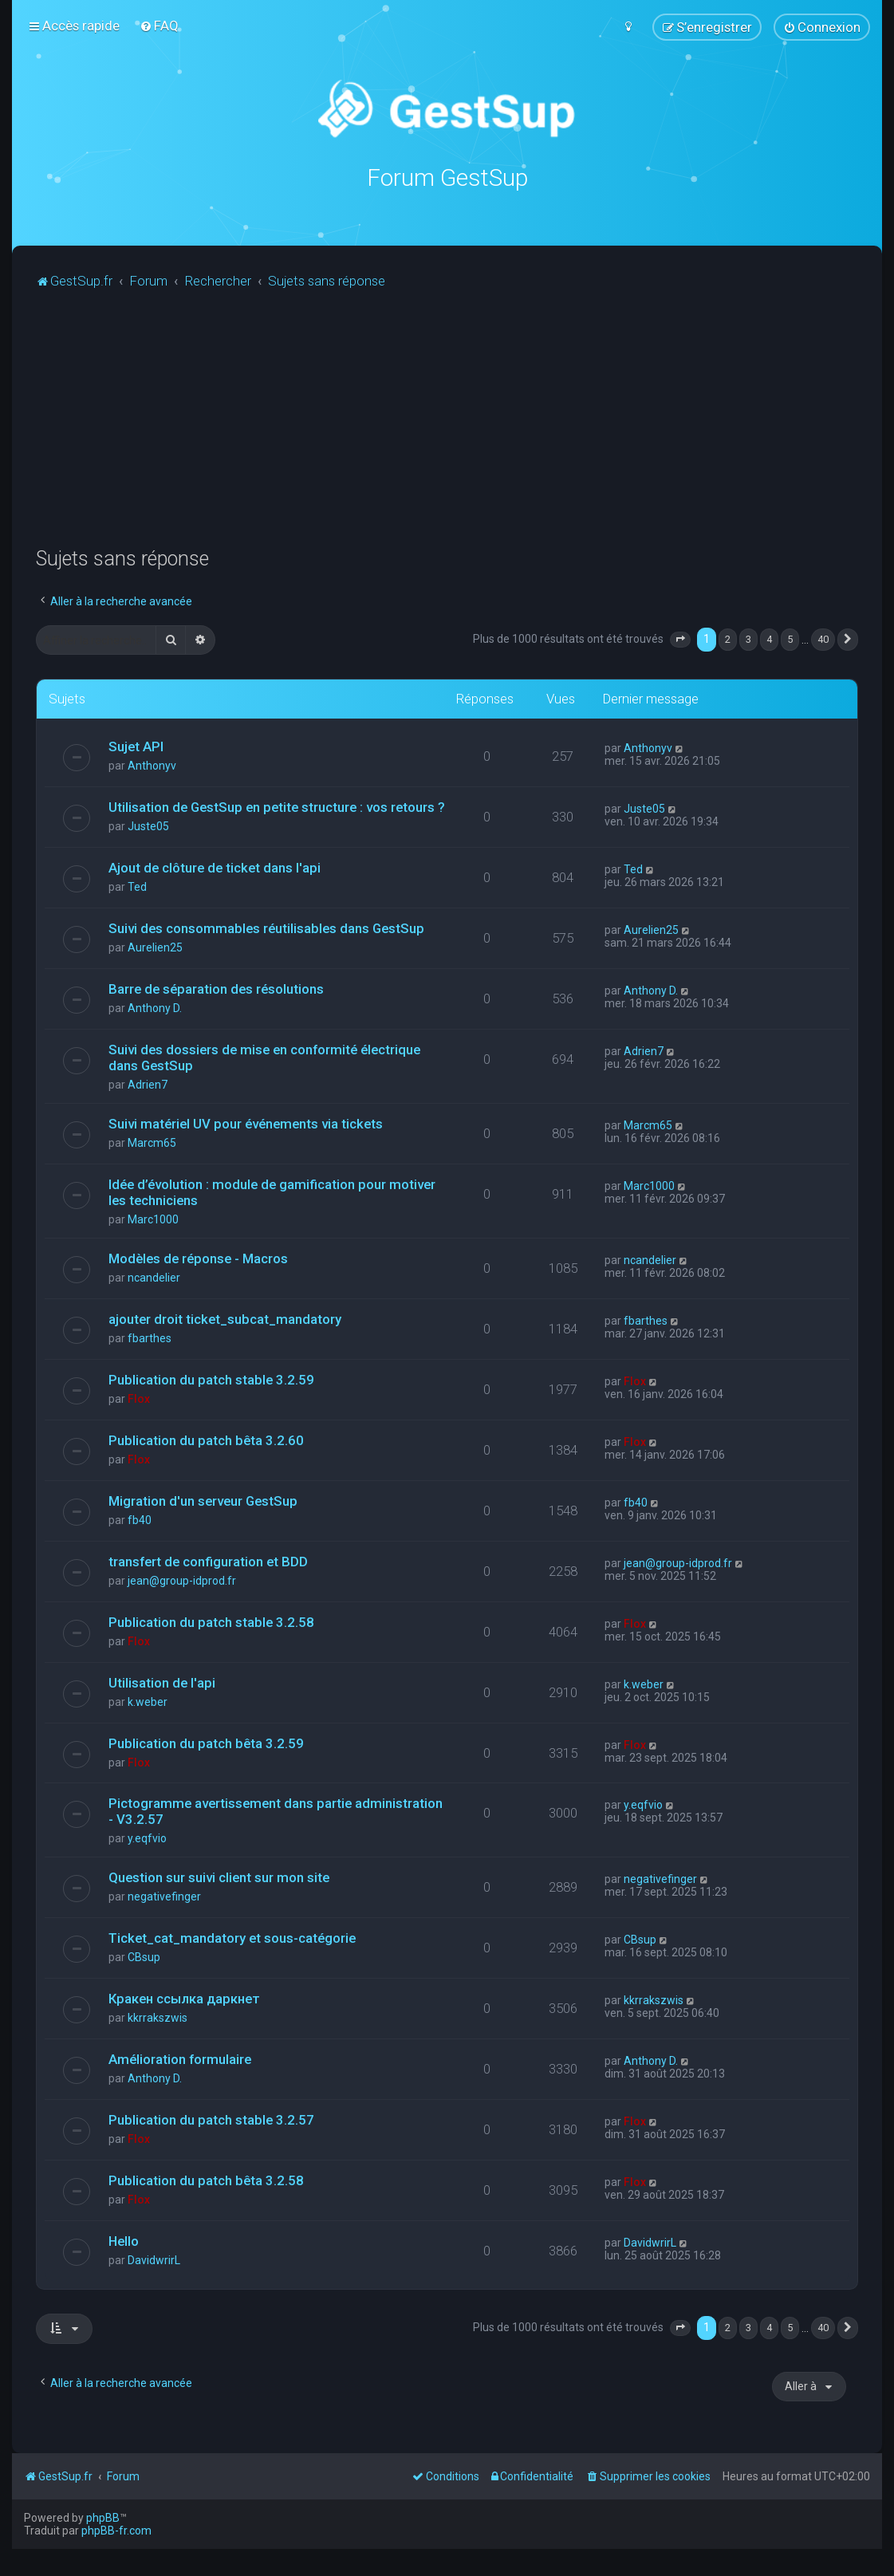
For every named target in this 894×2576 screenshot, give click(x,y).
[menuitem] (159, 25)
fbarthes (149, 1337)
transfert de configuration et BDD (208, 1561)
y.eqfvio (147, 1838)
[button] (680, 640)
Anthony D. (155, 1007)
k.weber (147, 1701)
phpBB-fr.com (116, 2530)
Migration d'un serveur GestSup (202, 1500)
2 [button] (728, 639)
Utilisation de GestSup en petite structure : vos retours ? (276, 806)
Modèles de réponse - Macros (198, 1258)
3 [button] (748, 639)
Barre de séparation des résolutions (216, 988)
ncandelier (154, 1276)
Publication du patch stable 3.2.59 (211, 1379)
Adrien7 (147, 1083)
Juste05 (148, 825)
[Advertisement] (465, 427)
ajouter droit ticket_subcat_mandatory (224, 1318)
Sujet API (135, 746)
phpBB (103, 2517)
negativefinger (164, 1896)
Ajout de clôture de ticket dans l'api (214, 867)
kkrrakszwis (157, 2017)
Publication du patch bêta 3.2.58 (206, 2180)
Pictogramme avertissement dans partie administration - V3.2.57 (275, 1811)
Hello (123, 2240)
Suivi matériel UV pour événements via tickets (245, 1123)
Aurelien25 (155, 946)
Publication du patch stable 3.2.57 (211, 2120)
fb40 (140, 1519)
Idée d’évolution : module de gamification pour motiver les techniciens (271, 1191)
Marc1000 (153, 1218)
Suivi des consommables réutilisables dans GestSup (266, 927)
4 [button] (769, 639)
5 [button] (790, 639)
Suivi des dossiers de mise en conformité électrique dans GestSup (264, 1057)
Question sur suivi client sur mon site (218, 1877)
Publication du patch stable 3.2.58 (211, 1621)
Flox (139, 1398)
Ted (137, 886)
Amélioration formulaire (179, 2059)
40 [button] (823, 639)
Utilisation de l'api (161, 1682)
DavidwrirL (154, 2259)
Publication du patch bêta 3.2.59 (206, 1743)
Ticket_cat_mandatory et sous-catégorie (232, 1938)
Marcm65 (152, 1142)
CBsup (144, 1957)
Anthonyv (152, 764)
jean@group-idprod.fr (182, 1580)
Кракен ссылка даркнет (184, 1999)
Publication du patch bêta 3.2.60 (206, 1440)
